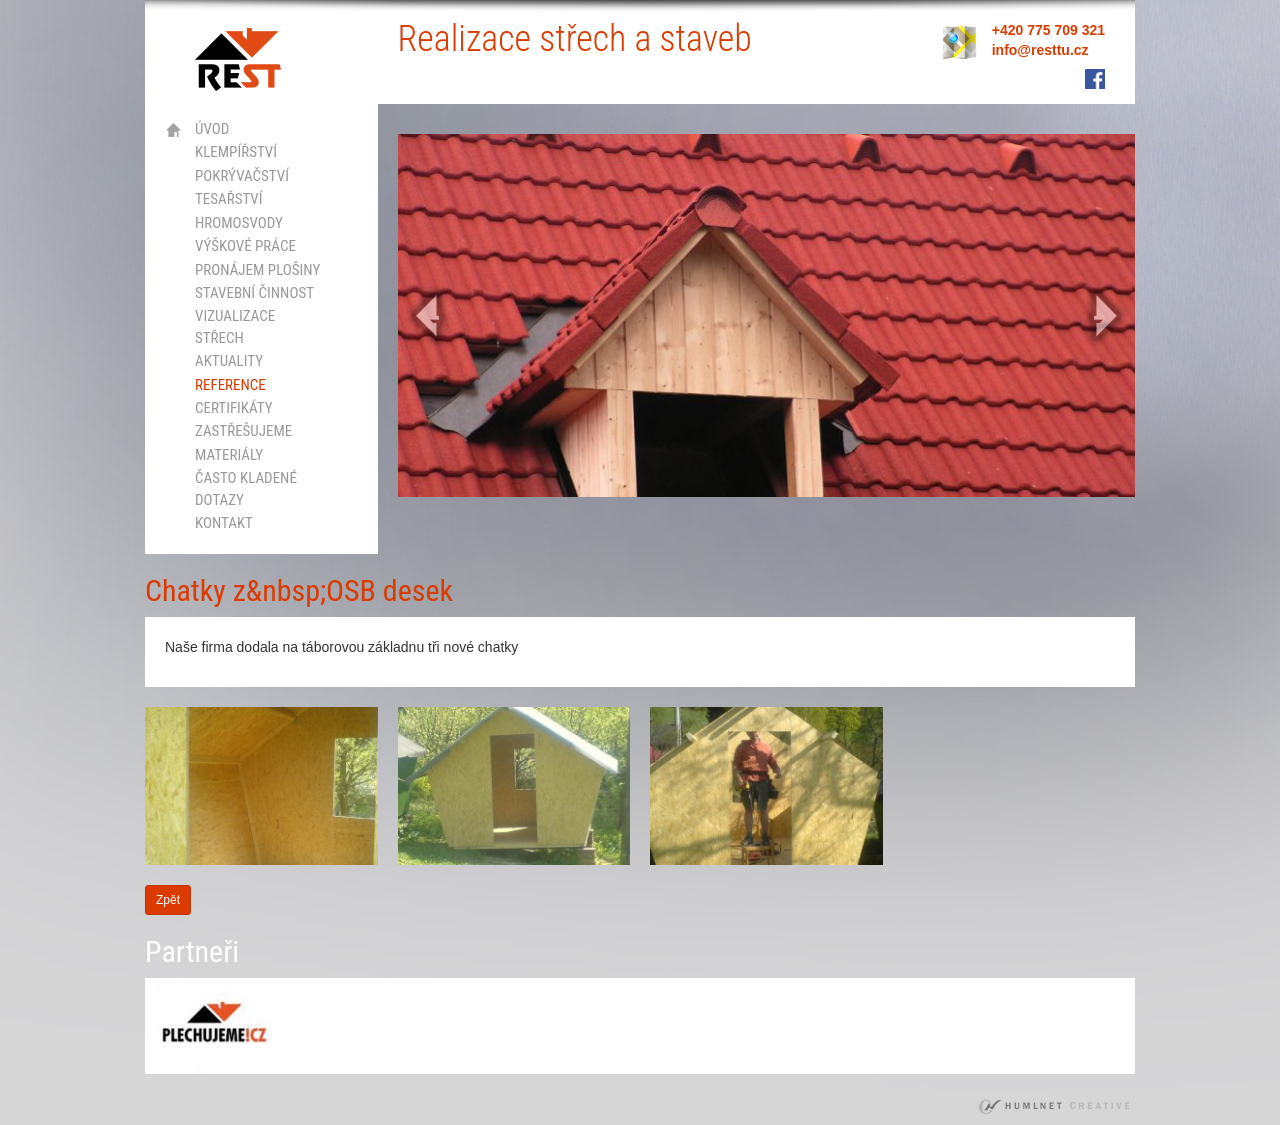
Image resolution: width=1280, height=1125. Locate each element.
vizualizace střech (235, 326)
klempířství (236, 152)
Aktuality (229, 361)
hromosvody (239, 223)
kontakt (224, 523)
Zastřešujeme (243, 431)
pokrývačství (242, 176)
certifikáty (234, 408)
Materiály (229, 455)
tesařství (229, 199)
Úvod (212, 129)
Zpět (168, 900)
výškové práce (245, 246)
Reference (230, 385)
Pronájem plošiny (257, 270)
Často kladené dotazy (246, 488)
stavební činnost (254, 293)
